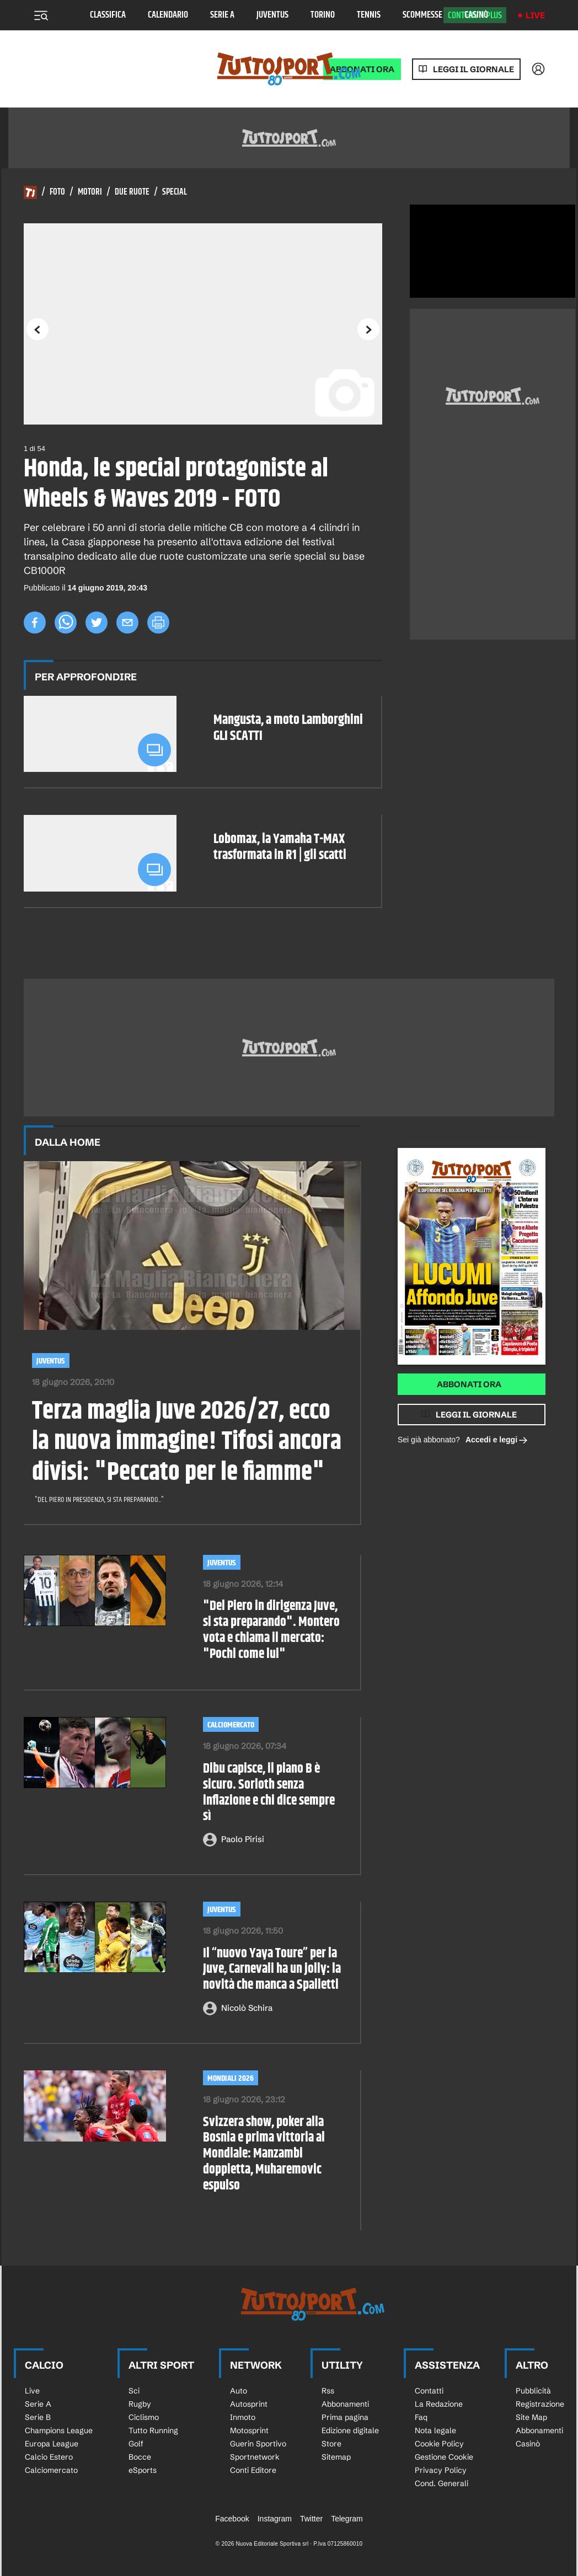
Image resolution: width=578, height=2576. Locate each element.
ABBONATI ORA (362, 69)
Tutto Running (153, 2430)
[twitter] (96, 622)
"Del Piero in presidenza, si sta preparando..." (100, 1500)
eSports (143, 2470)
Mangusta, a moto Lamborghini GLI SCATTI (288, 728)
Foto (57, 192)
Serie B (38, 2417)
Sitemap (336, 2457)
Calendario (168, 15)
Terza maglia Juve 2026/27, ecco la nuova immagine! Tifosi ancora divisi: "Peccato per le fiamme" (186, 1442)
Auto (238, 2391)
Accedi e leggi (496, 1440)
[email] (127, 622)
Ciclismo (144, 2417)
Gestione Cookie (444, 2457)
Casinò (476, 15)
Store (331, 2444)
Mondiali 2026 (230, 2078)
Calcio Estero (49, 2457)
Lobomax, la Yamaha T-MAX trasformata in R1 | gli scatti (279, 847)
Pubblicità (533, 2391)
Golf (136, 2444)
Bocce (140, 2457)
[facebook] (35, 622)
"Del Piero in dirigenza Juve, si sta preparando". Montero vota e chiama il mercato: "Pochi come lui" (271, 1630)
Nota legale (435, 2430)
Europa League (51, 2444)
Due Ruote (132, 192)
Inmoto (242, 2417)
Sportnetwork (255, 2457)
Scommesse (422, 15)
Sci (134, 2391)
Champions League (59, 2430)
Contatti (429, 2391)
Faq (421, 2417)
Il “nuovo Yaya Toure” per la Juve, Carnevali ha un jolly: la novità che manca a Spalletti (272, 1969)
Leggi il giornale (473, 69)
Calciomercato (230, 1725)
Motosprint (249, 2430)
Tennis (369, 15)
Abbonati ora (469, 1384)
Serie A (222, 15)
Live (535, 15)
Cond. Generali (441, 2483)
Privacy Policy (441, 2470)
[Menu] (41, 15)
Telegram (347, 2518)
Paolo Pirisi (242, 1839)
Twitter (311, 2518)
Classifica (108, 15)
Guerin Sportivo (258, 2444)
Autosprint (248, 2404)
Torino (323, 15)
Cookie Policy (439, 2444)
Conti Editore (253, 2470)
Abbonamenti (345, 2404)
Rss (328, 2391)
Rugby (140, 2404)
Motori (90, 192)
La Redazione (439, 2404)
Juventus (272, 15)
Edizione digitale (350, 2430)
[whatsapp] (66, 622)
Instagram (275, 2518)
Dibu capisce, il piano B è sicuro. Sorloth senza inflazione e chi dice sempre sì (269, 1792)
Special (174, 192)
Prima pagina (345, 2417)
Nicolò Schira (246, 2008)
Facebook (232, 2518)
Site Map (531, 2417)
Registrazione (540, 2404)
